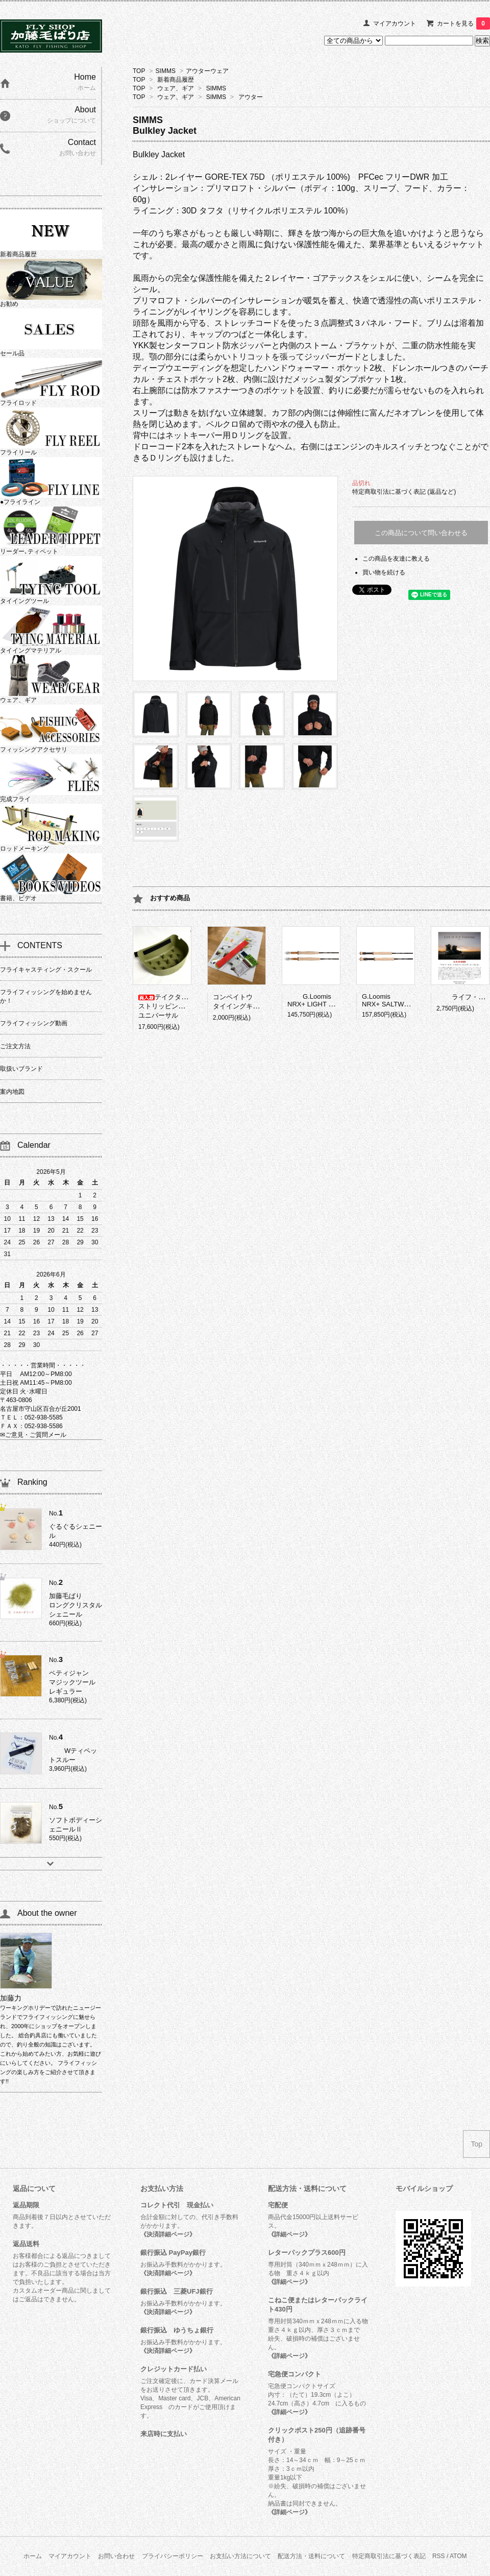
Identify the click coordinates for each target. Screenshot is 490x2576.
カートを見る (463, 23)
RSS (438, 2556)
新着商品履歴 (175, 79)
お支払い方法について (240, 2556)
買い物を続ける (383, 572)
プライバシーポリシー (172, 2556)
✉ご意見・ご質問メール (33, 1434)
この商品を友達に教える (396, 558)
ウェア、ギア (175, 88)
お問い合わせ (116, 2556)
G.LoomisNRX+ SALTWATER (391, 1000)
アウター (250, 97)
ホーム (32, 2556)
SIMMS (166, 71)
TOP (139, 71)
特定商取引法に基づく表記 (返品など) (404, 491)
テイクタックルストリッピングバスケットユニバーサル (178, 1006)
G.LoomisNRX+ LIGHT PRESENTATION (333, 1000)
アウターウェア (207, 71)
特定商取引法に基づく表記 (389, 2556)
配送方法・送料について (311, 2556)
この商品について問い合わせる (421, 533)
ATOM (458, 2556)
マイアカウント (394, 23)
